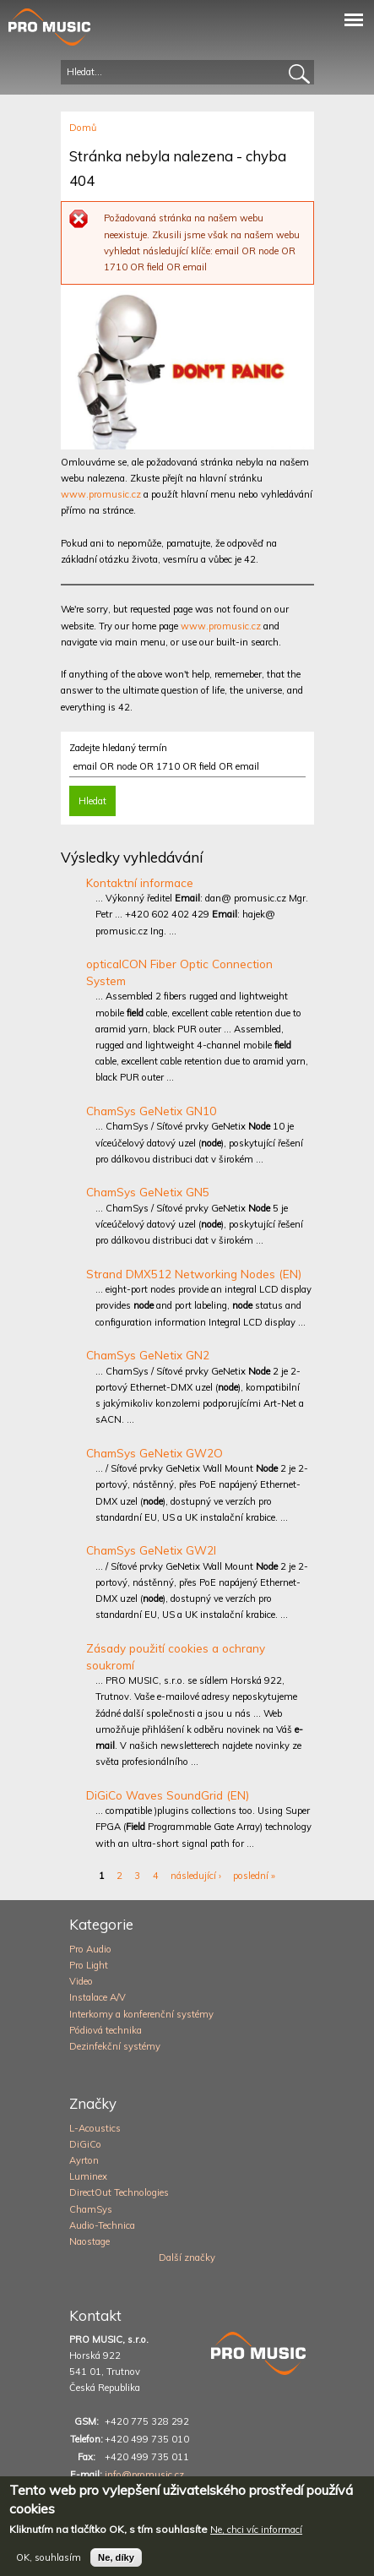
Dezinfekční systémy (114, 2046)
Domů (82, 127)
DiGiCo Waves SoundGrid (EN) (167, 1795)
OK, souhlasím (48, 2566)
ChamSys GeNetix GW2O (154, 1453)
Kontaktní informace (139, 882)
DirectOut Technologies (119, 2192)
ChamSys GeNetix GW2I (151, 1550)
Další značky (187, 2257)
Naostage (89, 2241)
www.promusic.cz (101, 494)
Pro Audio (90, 1949)
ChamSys (90, 2209)
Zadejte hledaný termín (118, 748)
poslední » (254, 1876)
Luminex (88, 2176)
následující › (196, 1876)
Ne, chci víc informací (256, 2539)
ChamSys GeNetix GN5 (147, 1192)
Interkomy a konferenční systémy (141, 2014)
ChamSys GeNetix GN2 (147, 1355)
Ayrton (84, 2160)
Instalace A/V (97, 1997)
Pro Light (88, 1965)
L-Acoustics (95, 2128)
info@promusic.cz (144, 2475)
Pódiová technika (105, 2030)
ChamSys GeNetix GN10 (151, 1110)
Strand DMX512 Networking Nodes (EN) (193, 1273)
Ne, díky (116, 2566)
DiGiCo (85, 2144)
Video (81, 1981)
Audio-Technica (102, 2225)
